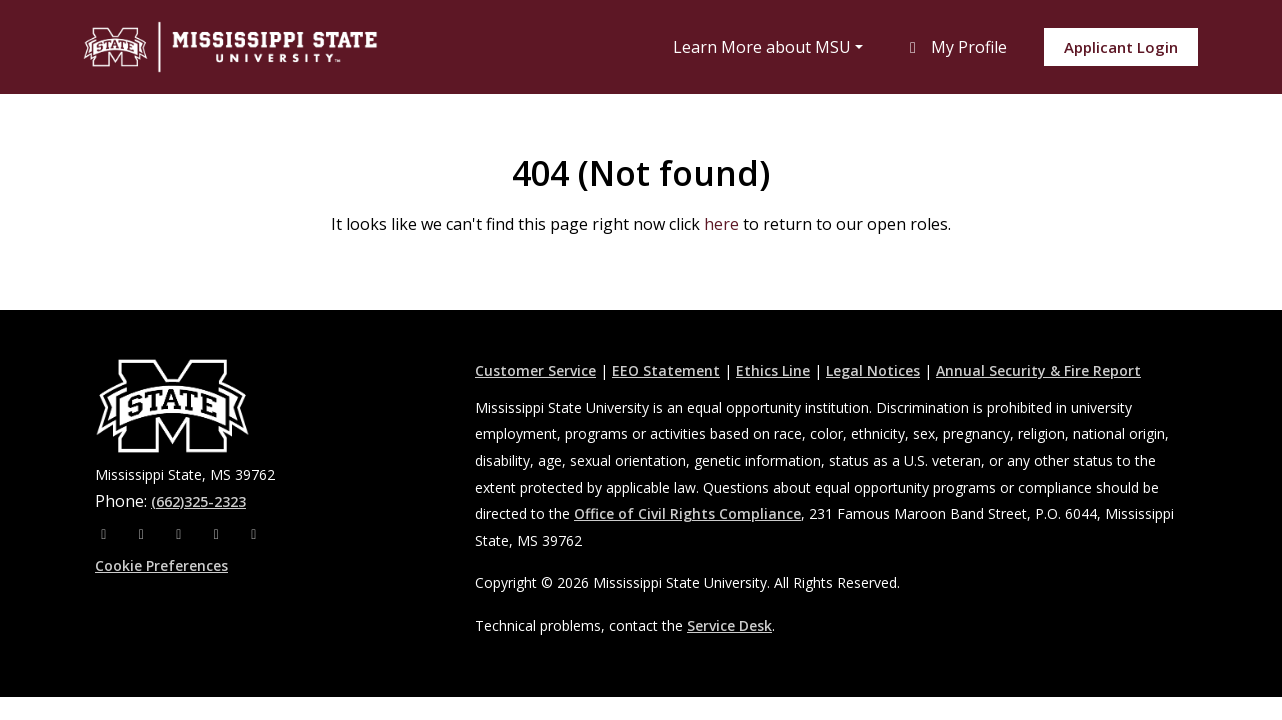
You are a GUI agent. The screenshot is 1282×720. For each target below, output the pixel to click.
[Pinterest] (254, 533)
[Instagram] (144, 533)
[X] (181, 533)
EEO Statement (666, 370)
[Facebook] (106, 533)
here (721, 224)
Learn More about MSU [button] (762, 47)
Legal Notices (873, 370)
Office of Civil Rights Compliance (687, 513)
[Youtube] (219, 533)
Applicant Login (1121, 47)
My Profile (955, 47)
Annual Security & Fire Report (1038, 370)
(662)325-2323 (198, 501)
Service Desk (729, 625)
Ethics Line (773, 370)
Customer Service (535, 370)
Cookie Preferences (161, 565)
